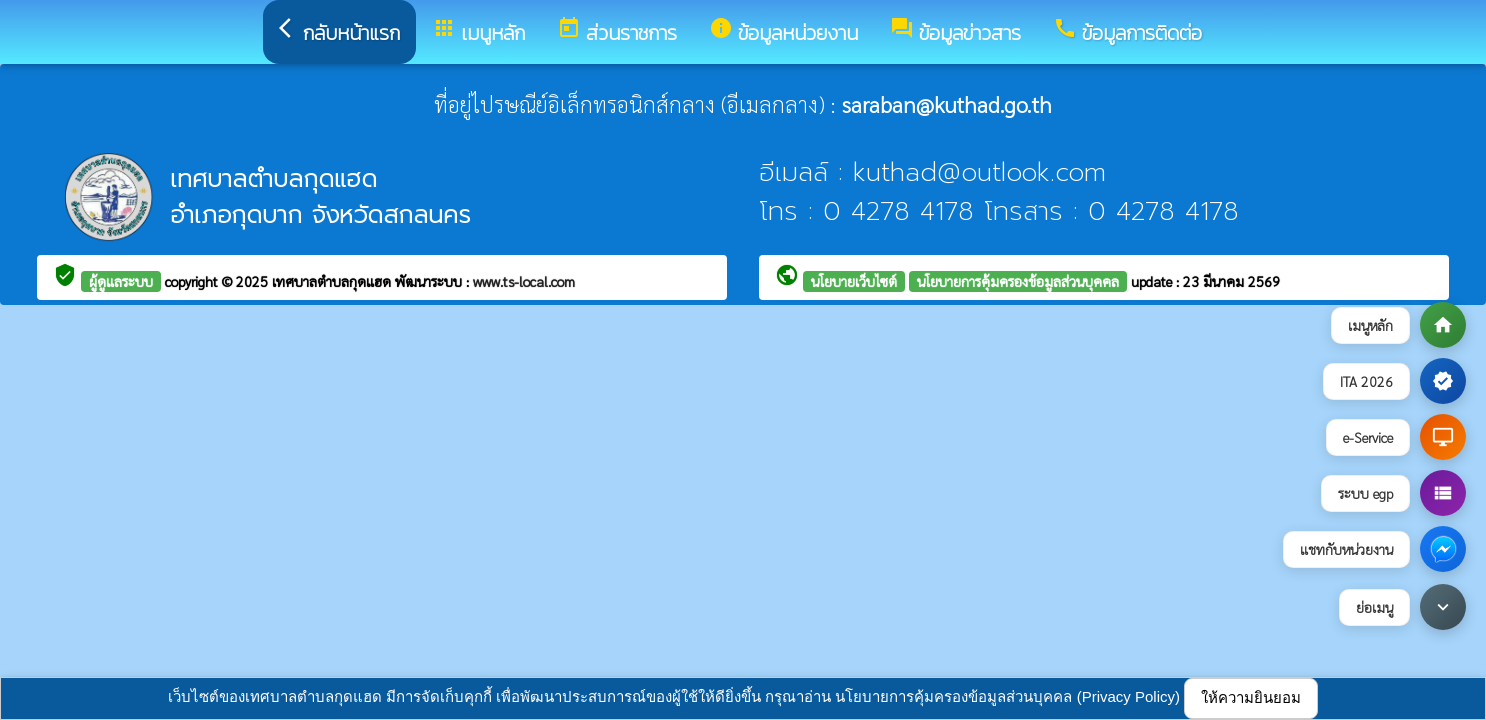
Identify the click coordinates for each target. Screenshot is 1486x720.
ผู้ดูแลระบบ (121, 281)
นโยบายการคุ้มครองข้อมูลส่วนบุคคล (1018, 281)
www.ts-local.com (524, 281)
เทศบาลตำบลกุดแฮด (333, 281)
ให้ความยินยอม (1251, 697)
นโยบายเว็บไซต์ (854, 281)
